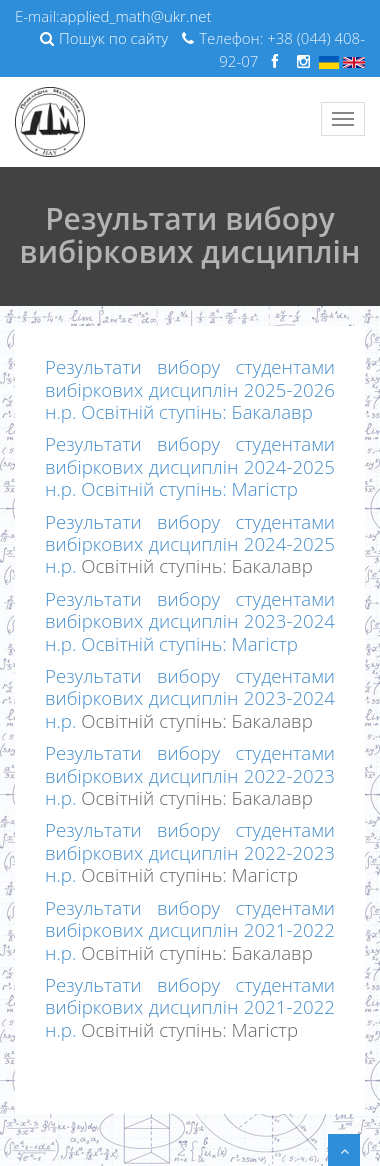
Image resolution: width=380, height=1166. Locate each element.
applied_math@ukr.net (136, 16)
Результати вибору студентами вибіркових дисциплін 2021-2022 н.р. (190, 930)
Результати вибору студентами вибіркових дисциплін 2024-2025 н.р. (190, 544)
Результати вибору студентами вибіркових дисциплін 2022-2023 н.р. (190, 775)
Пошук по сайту (104, 38)
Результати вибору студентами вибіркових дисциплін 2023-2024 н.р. (190, 698)
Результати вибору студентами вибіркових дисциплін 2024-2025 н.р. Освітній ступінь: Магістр (190, 466)
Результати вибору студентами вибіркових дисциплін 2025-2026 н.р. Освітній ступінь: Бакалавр (190, 389)
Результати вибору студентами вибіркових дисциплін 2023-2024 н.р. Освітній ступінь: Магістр (190, 621)
